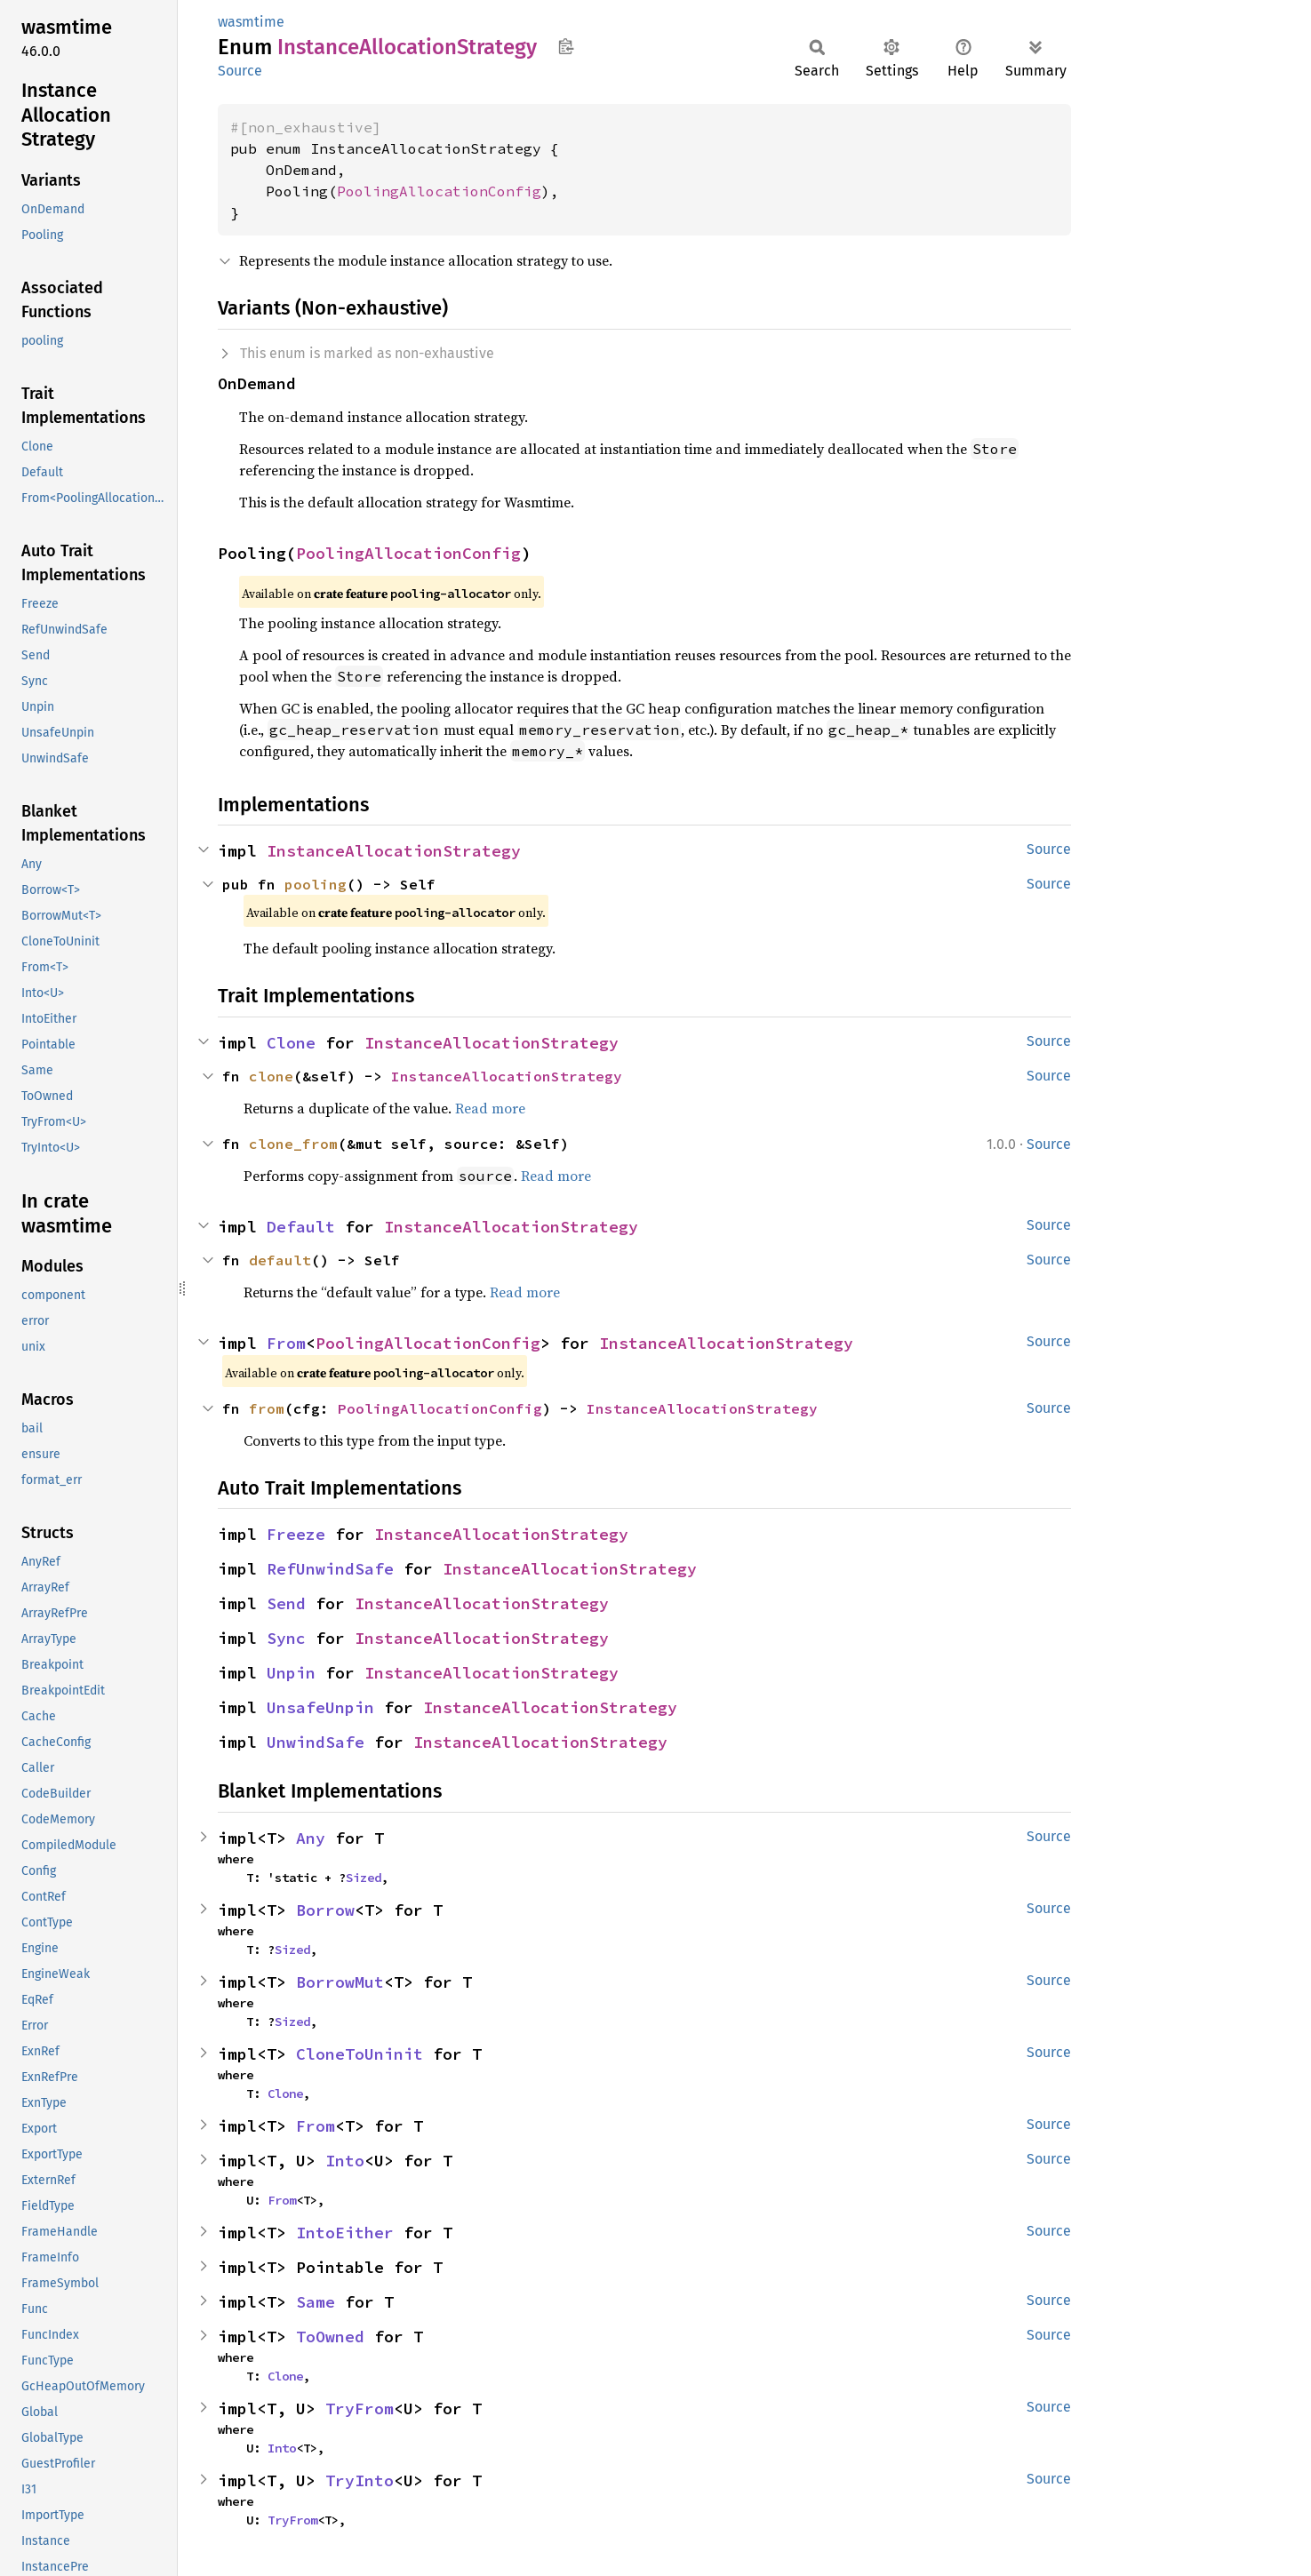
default (280, 1260)
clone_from (293, 1143)
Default (301, 1226)
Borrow (325, 1910)
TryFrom (359, 2408)
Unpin (291, 1673)
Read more (490, 1108)
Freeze (296, 1534)
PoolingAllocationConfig (439, 191)
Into (344, 2160)
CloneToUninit (359, 2054)
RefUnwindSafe (330, 1569)
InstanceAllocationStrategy (394, 851)
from (266, 1408)
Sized (363, 1878)
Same (315, 2302)
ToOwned (330, 2336)
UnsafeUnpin (320, 1707)
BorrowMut (340, 1982)
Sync (286, 1638)
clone (271, 1076)
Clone (291, 1043)
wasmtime (251, 21)
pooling (315, 884)
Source (240, 70)
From (286, 1343)
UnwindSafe (315, 1742)
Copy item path (565, 46)
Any (310, 1838)
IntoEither (345, 2232)
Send (286, 1603)
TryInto (359, 2480)
